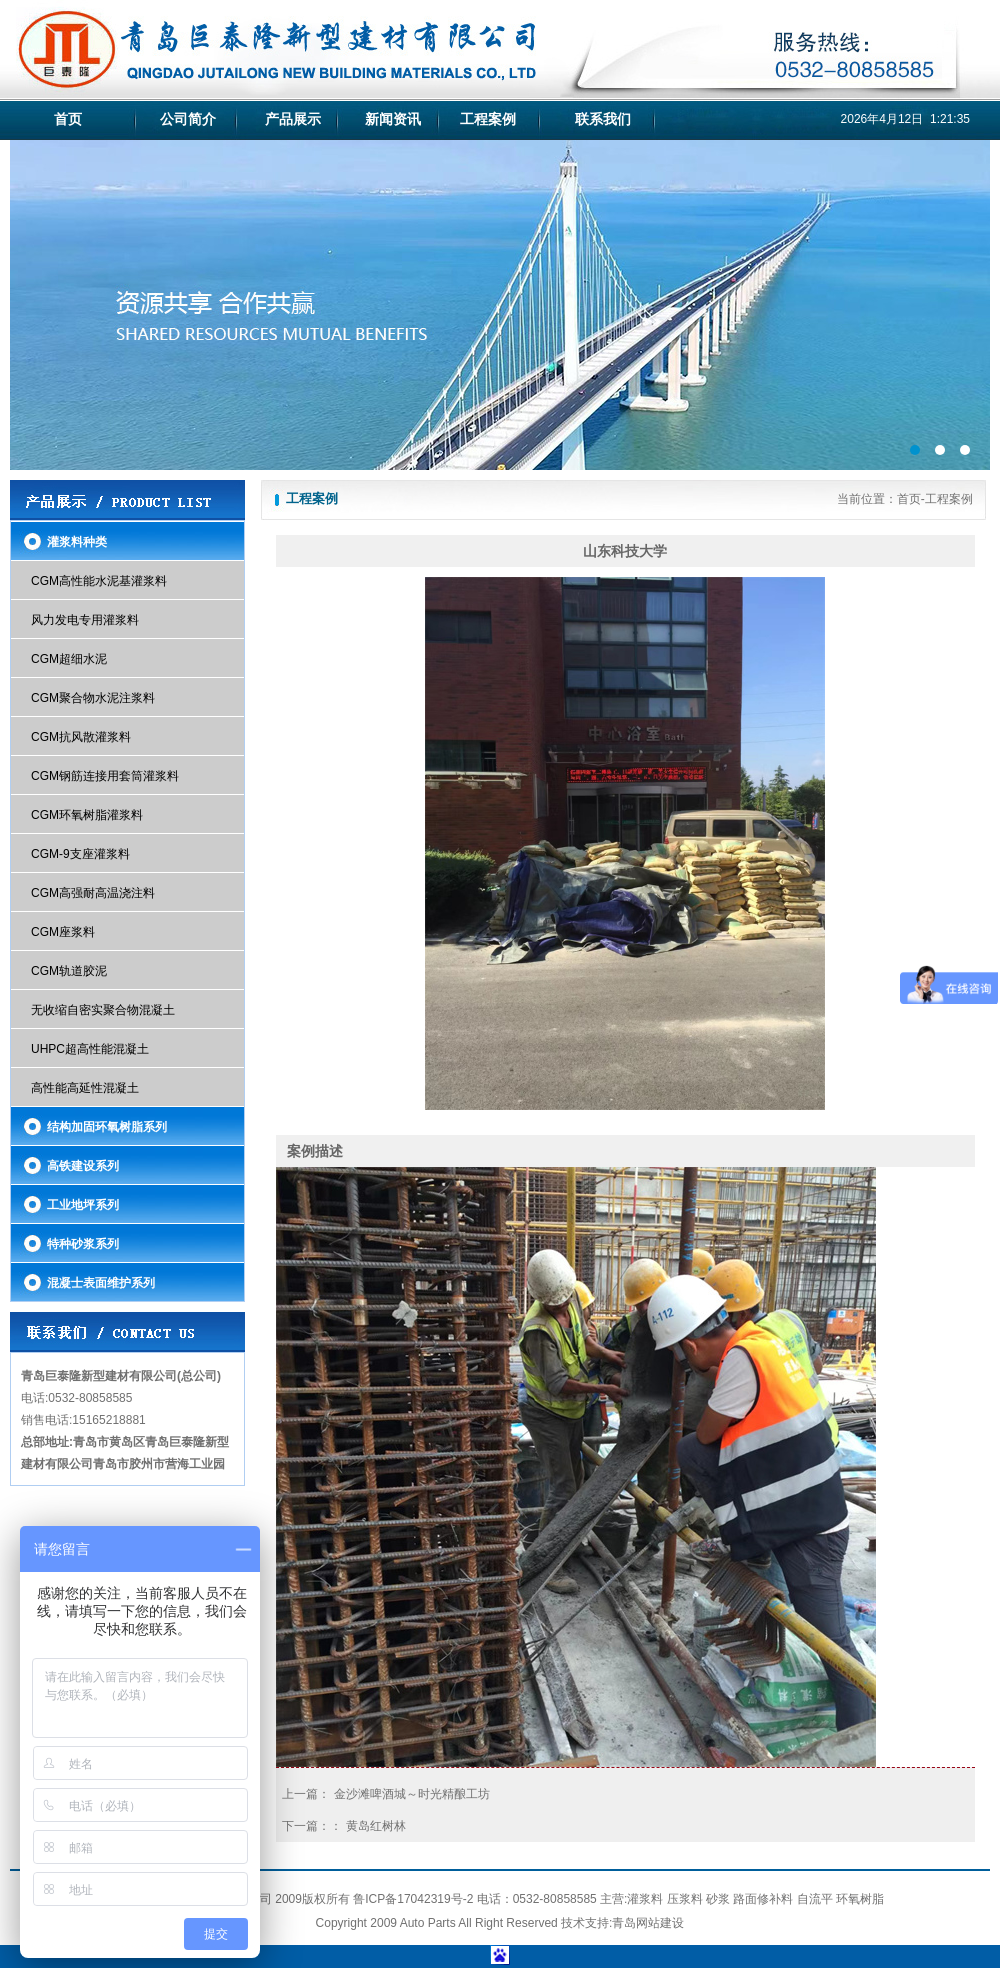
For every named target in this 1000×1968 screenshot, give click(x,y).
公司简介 (188, 119)
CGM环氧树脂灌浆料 (87, 815)
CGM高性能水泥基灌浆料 (99, 581)
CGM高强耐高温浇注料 (93, 893)
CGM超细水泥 (69, 659)
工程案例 (488, 119)
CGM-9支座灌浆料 (80, 854)
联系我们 (603, 119)
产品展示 (293, 119)
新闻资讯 (393, 119)
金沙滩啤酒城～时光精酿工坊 (412, 1794)
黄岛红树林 (376, 1826)
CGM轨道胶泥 (69, 971)
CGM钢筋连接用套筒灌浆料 (105, 776)
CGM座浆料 (63, 932)
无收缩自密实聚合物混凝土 (103, 1010)
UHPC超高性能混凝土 (90, 1049)
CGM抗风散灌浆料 (81, 737)
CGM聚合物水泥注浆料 (93, 698)
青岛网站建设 (648, 1923)
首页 (68, 119)
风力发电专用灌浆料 (85, 620)
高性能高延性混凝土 (85, 1088)
